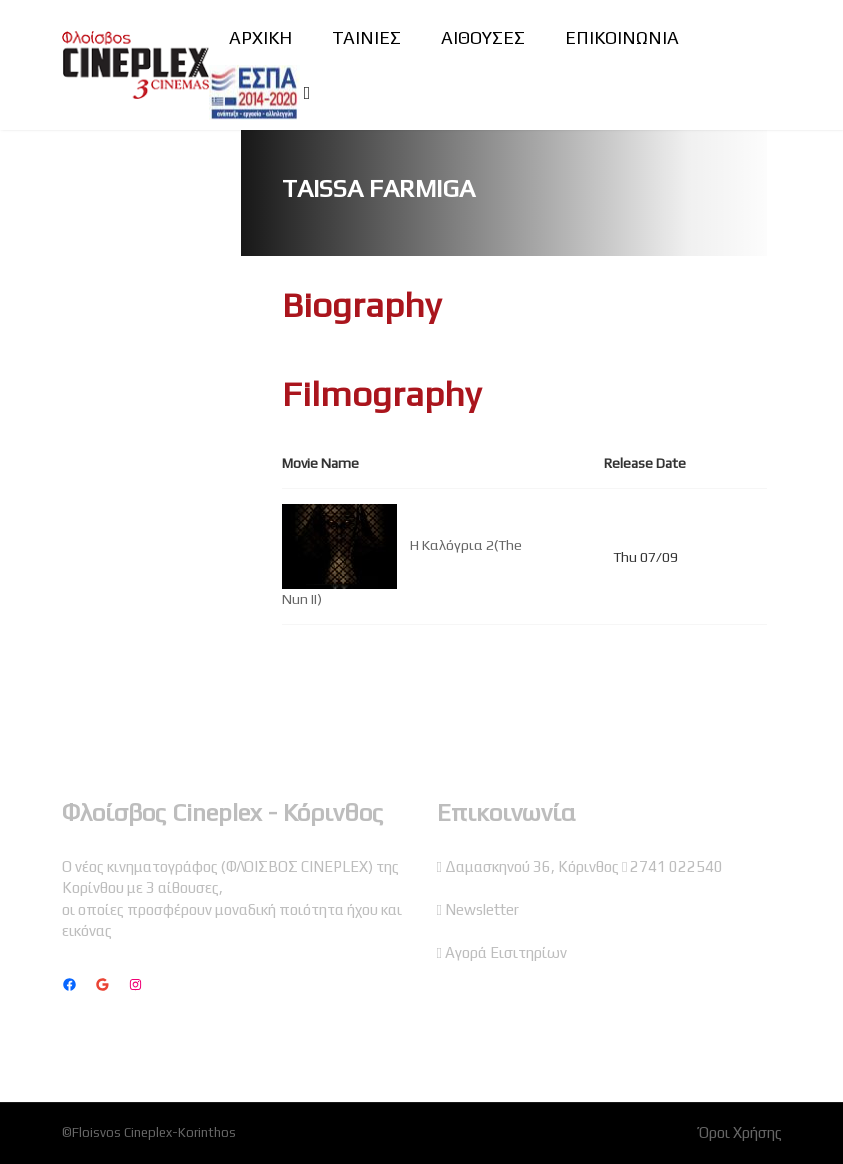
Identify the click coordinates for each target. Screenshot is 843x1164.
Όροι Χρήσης (740, 1132)
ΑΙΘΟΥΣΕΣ (483, 37)
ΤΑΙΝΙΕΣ (366, 37)
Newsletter (482, 909)
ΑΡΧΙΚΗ (260, 37)
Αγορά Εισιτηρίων (506, 952)
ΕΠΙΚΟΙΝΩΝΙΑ (622, 37)
